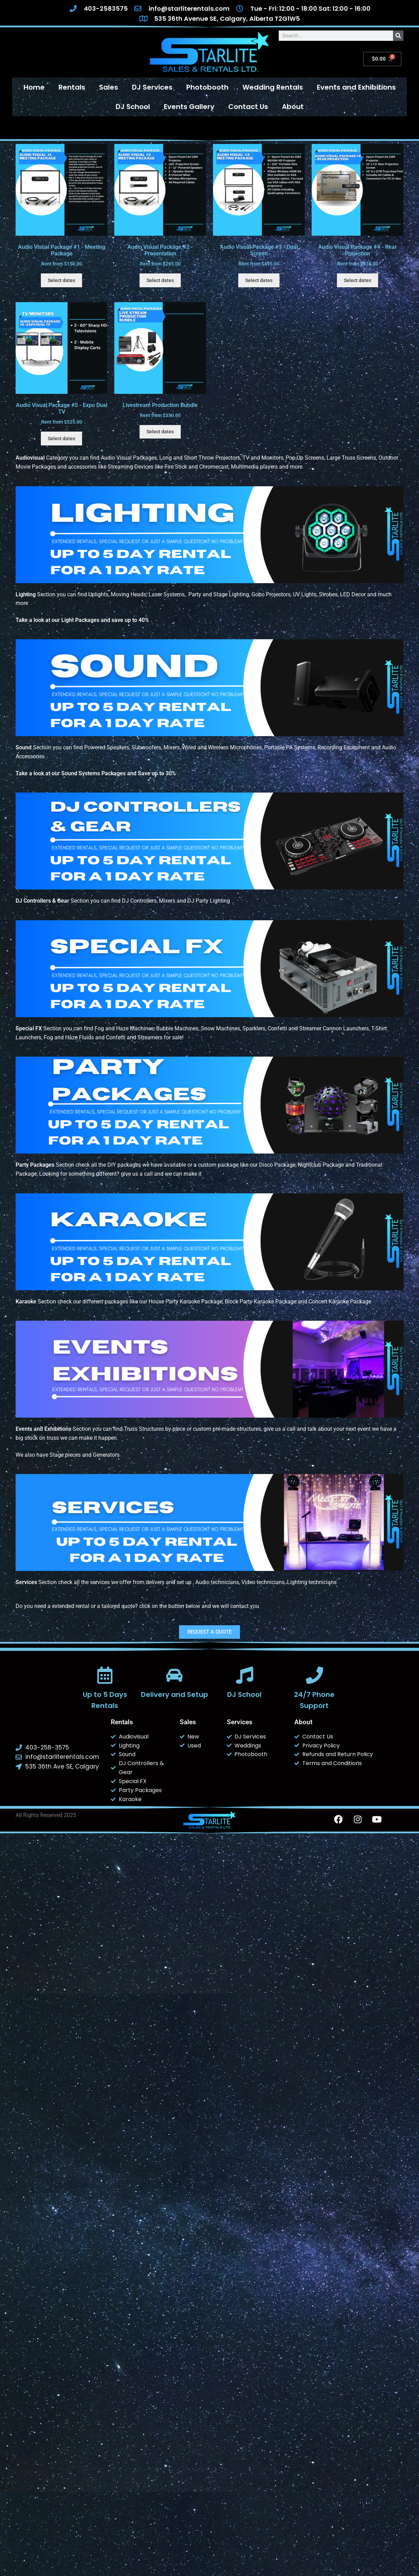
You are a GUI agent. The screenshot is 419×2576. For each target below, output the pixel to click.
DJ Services (152, 87)
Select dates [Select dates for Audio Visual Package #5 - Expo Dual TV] (61, 438)
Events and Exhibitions (356, 87)
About (293, 106)
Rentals (72, 87)
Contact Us (248, 106)
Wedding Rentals (272, 87)
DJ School (133, 106)
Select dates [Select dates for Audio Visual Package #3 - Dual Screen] (259, 280)
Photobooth (207, 87)
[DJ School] (244, 1675)
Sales (108, 87)
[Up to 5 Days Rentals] (104, 1675)
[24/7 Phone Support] (314, 1675)
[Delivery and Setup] (174, 1675)
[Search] (398, 35)
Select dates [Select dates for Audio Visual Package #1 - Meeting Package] (61, 280)
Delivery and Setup (174, 1694)
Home (34, 87)
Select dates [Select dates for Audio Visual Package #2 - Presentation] (160, 280)
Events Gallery (189, 106)
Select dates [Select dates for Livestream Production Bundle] (160, 431)
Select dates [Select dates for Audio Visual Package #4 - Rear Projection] (357, 280)
